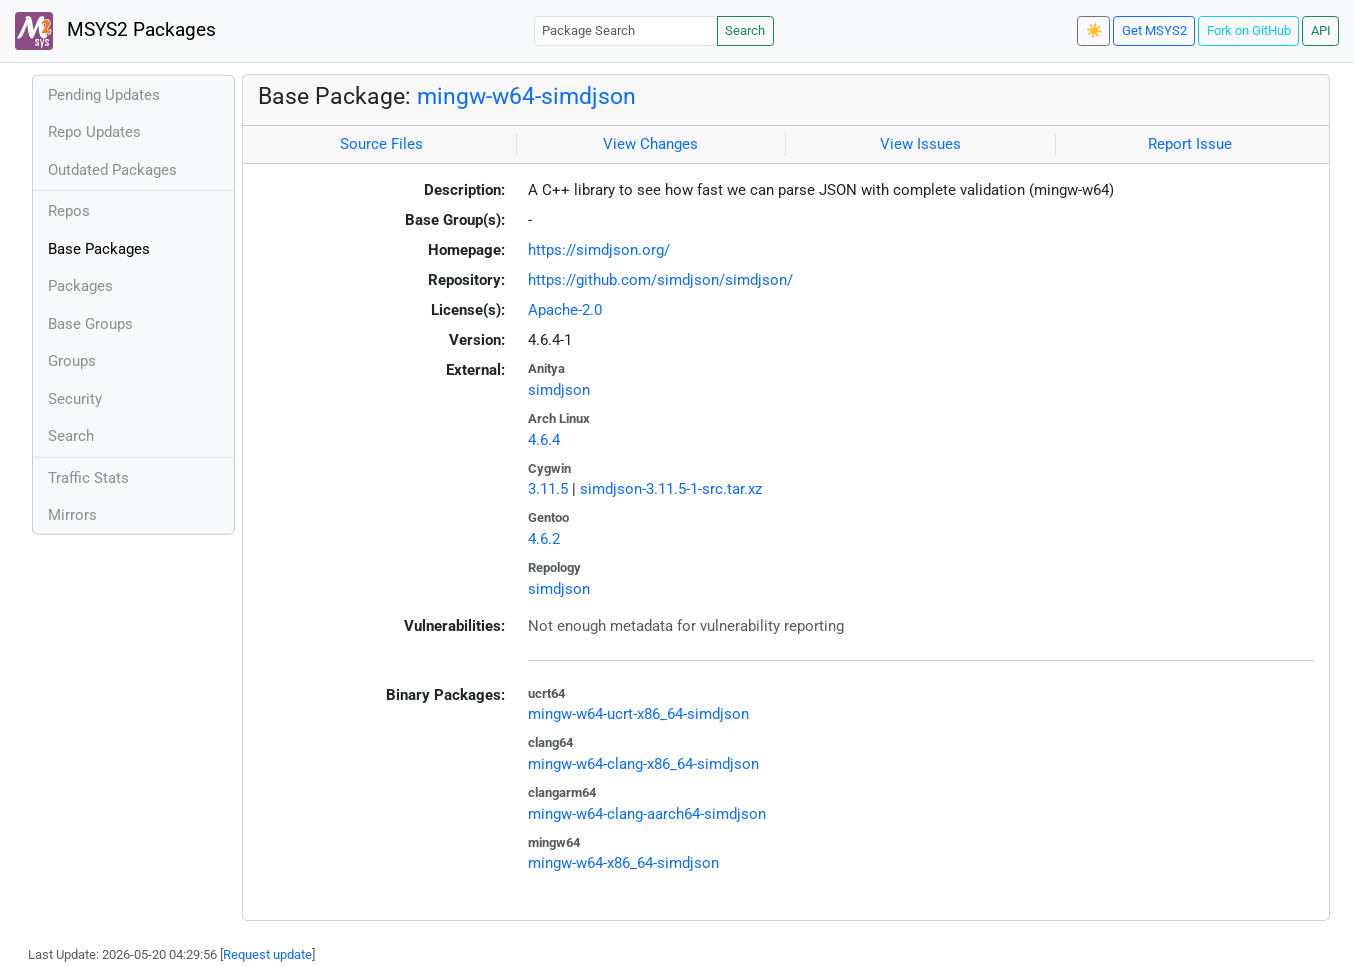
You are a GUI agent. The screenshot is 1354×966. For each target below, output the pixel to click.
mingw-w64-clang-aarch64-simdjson (647, 814)
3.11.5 (548, 489)
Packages (80, 286)
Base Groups (90, 324)
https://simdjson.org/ (599, 250)
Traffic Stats (88, 478)
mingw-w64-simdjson (526, 96)
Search (745, 30)
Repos (69, 211)
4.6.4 (544, 440)
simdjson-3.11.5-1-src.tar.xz (671, 489)
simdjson (559, 390)
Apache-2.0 (565, 310)
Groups (72, 361)
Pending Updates (104, 95)
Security (75, 399)
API (1321, 30)
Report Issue (1190, 144)
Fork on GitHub (1249, 30)
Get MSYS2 (1154, 30)
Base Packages (99, 249)
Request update (267, 954)
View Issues (920, 144)
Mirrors (72, 515)
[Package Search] (626, 30)
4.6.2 (544, 539)
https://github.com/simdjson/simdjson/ (660, 280)
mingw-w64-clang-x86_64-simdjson (643, 764)
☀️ (1094, 30)
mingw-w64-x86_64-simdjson (623, 863)
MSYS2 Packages (115, 31)
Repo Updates (94, 132)
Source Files (381, 144)
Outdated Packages (112, 170)
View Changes (650, 144)
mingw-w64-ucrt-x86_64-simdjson (638, 714)
